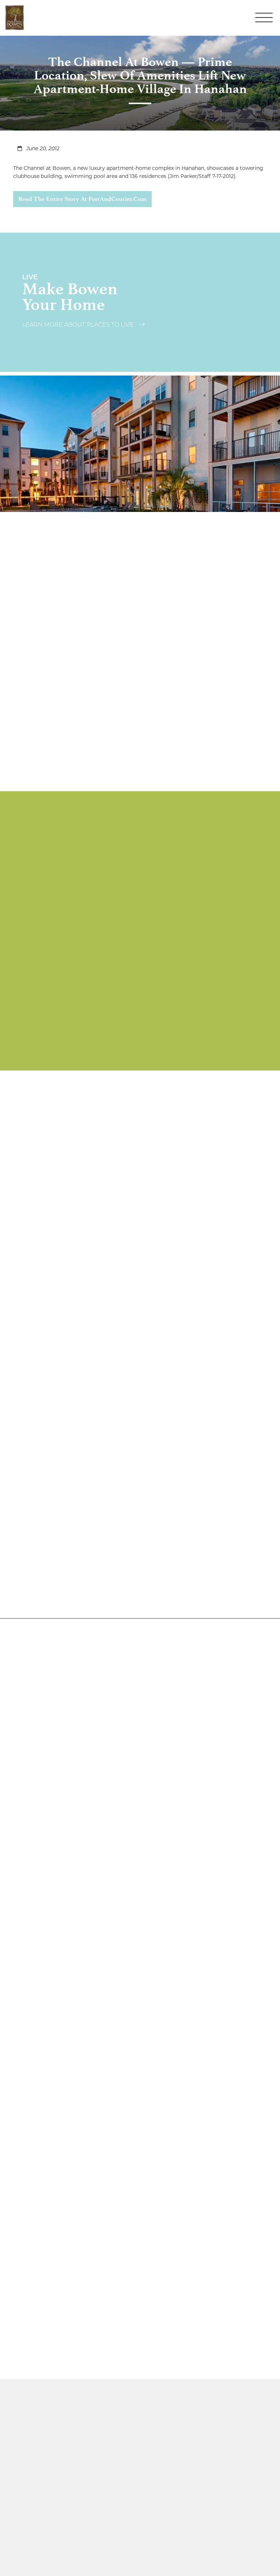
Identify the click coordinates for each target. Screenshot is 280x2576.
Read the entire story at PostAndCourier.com (82, 198)
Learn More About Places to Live (83, 325)
